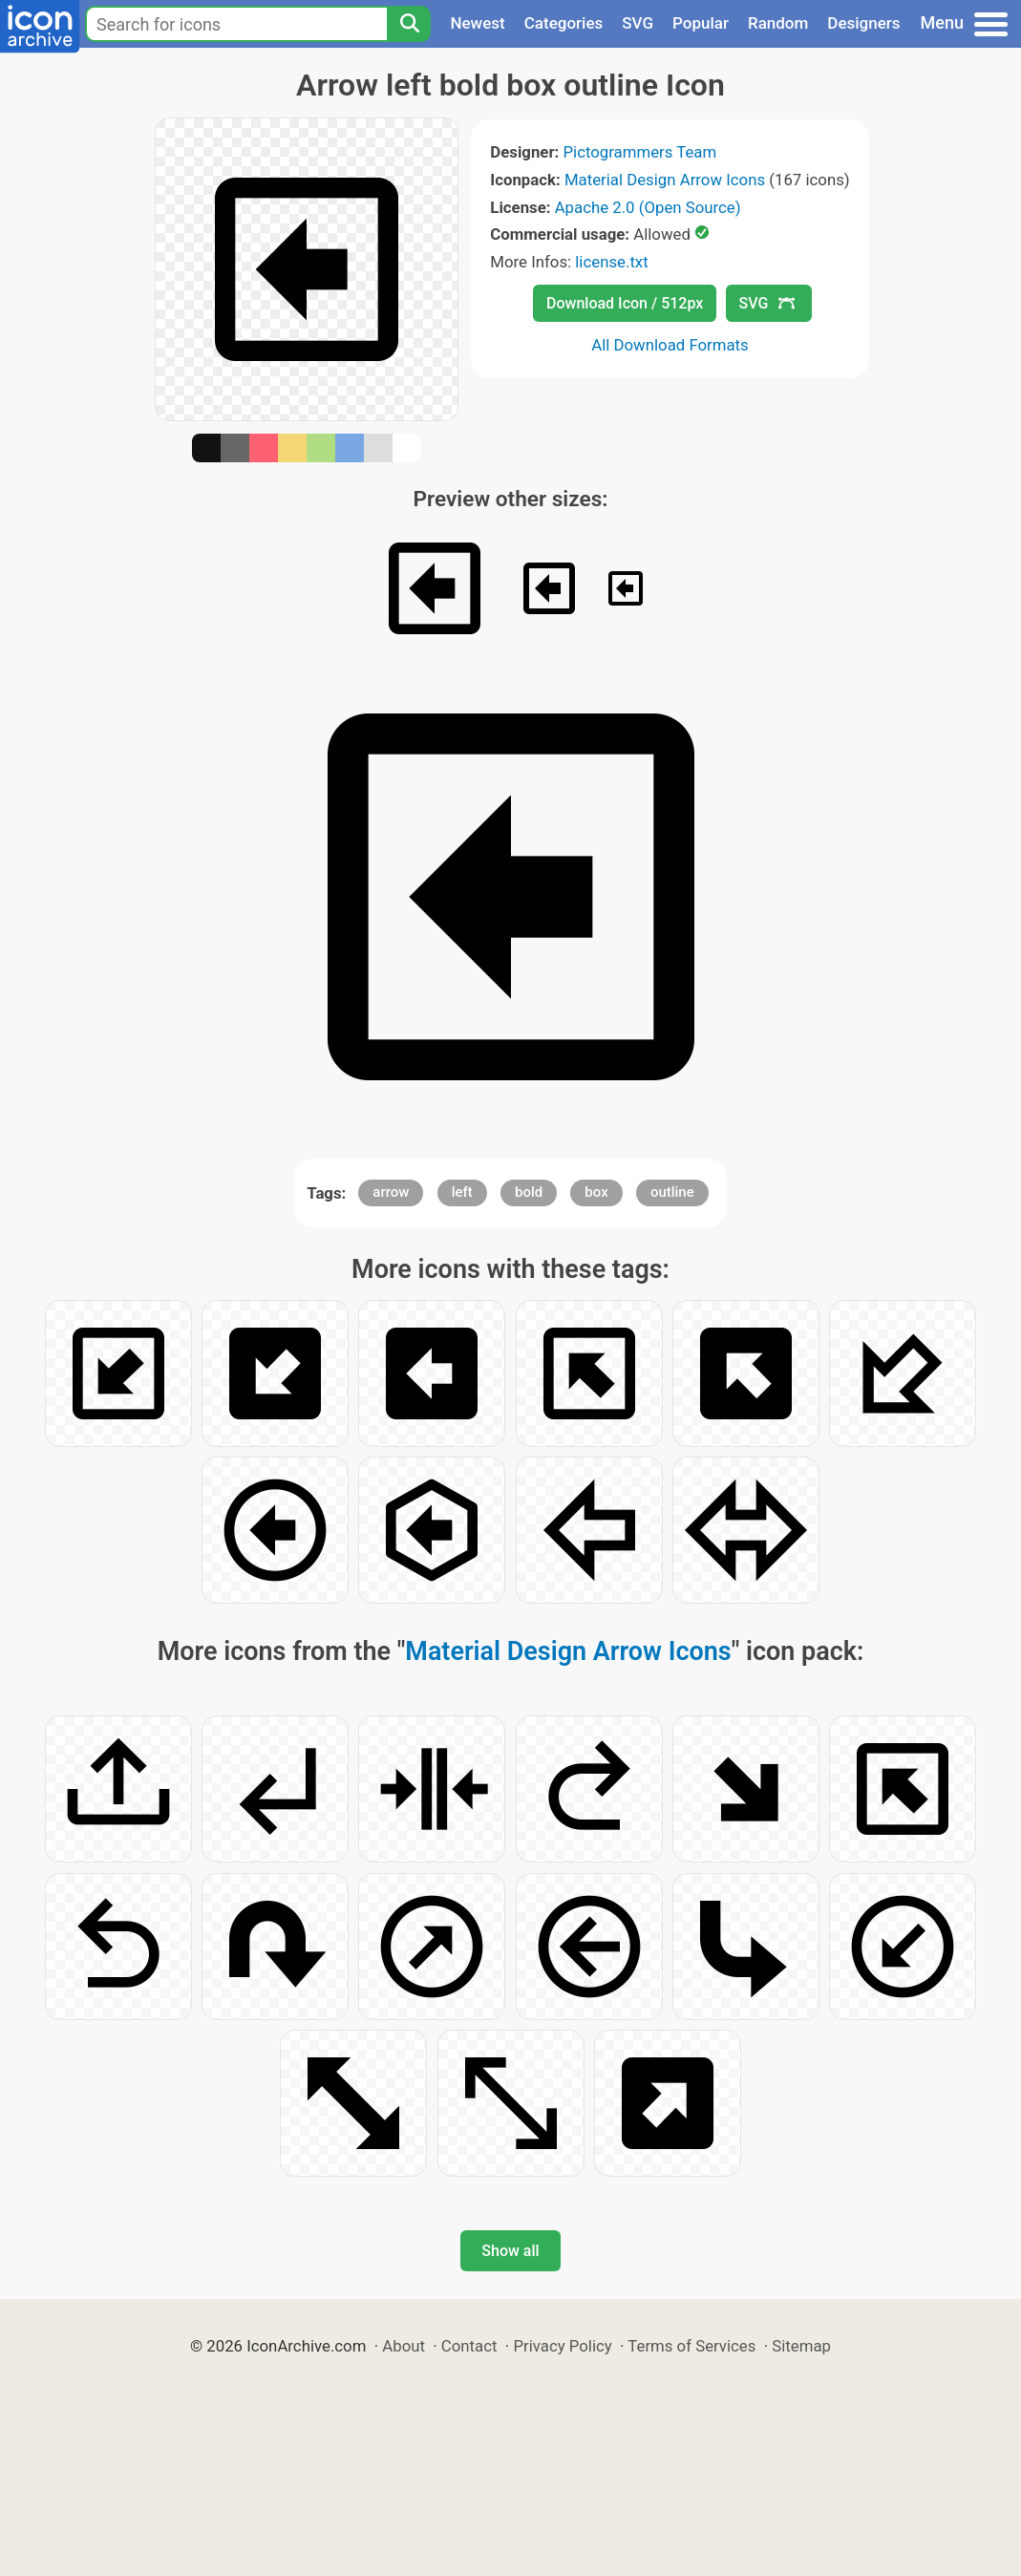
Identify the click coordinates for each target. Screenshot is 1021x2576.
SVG (637, 22)
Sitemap (801, 2345)
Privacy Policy (562, 2345)
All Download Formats (670, 344)
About (403, 2345)
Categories (564, 22)
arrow (390, 1192)
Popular (700, 22)
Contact (469, 2345)
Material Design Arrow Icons (664, 179)
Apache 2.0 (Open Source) (648, 207)
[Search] (409, 24)
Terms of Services (691, 2345)
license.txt (611, 261)
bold (528, 1192)
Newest (477, 22)
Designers (863, 22)
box (596, 1192)
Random (778, 22)
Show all (510, 2251)
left (462, 1192)
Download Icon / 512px (624, 303)
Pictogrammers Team (639, 151)
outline (672, 1192)
